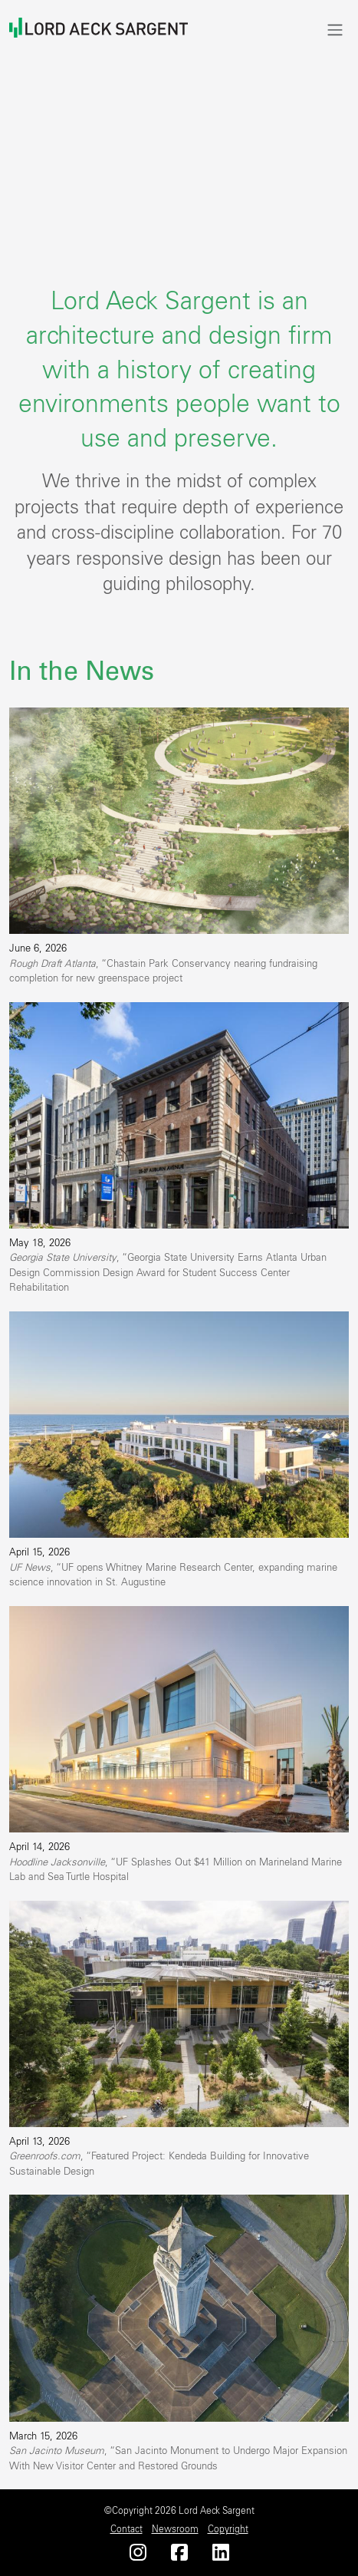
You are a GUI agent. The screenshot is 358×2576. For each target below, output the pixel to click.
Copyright (228, 2529)
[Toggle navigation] (335, 29)
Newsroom (175, 2529)
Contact (126, 2529)
